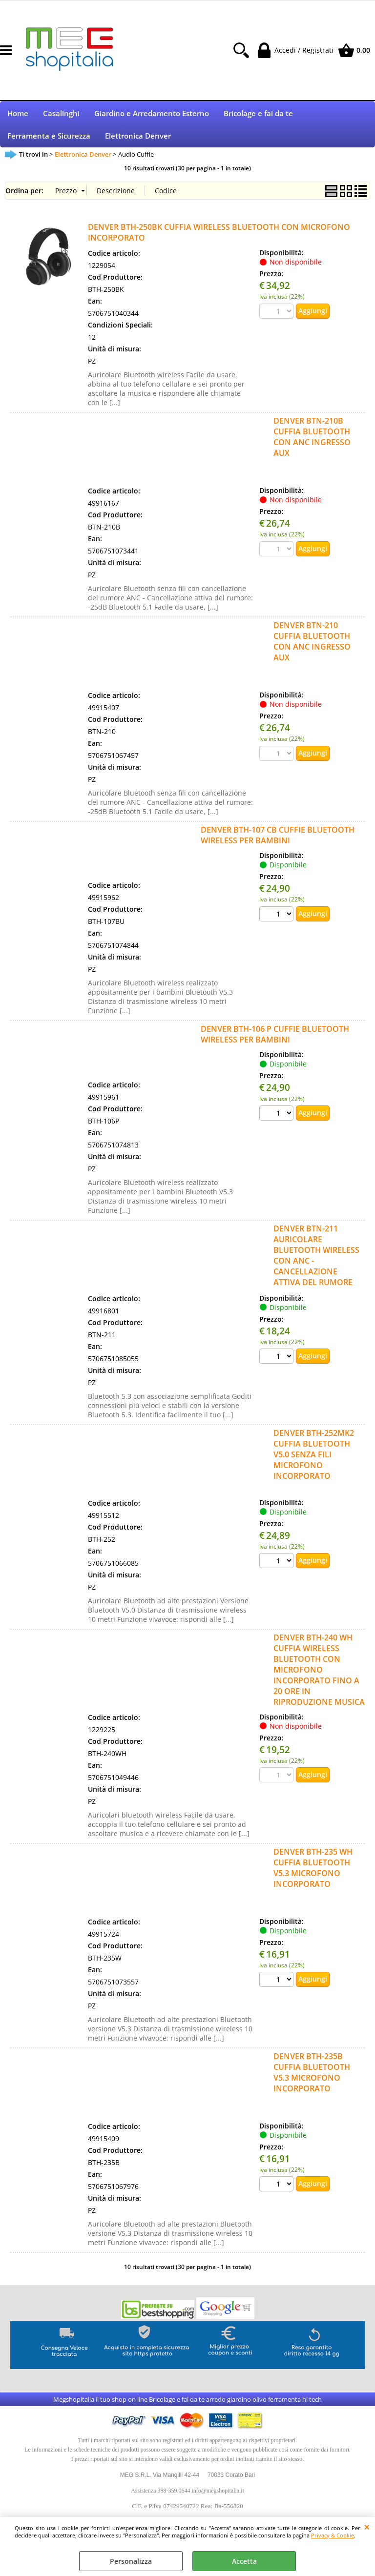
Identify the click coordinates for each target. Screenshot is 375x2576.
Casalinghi (61, 115)
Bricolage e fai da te (258, 115)
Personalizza (131, 2561)
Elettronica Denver (138, 141)
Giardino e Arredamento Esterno (151, 115)
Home (17, 115)
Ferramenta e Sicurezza (48, 141)
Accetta (244, 2561)
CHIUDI (367, 2527)
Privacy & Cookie (332, 2535)
